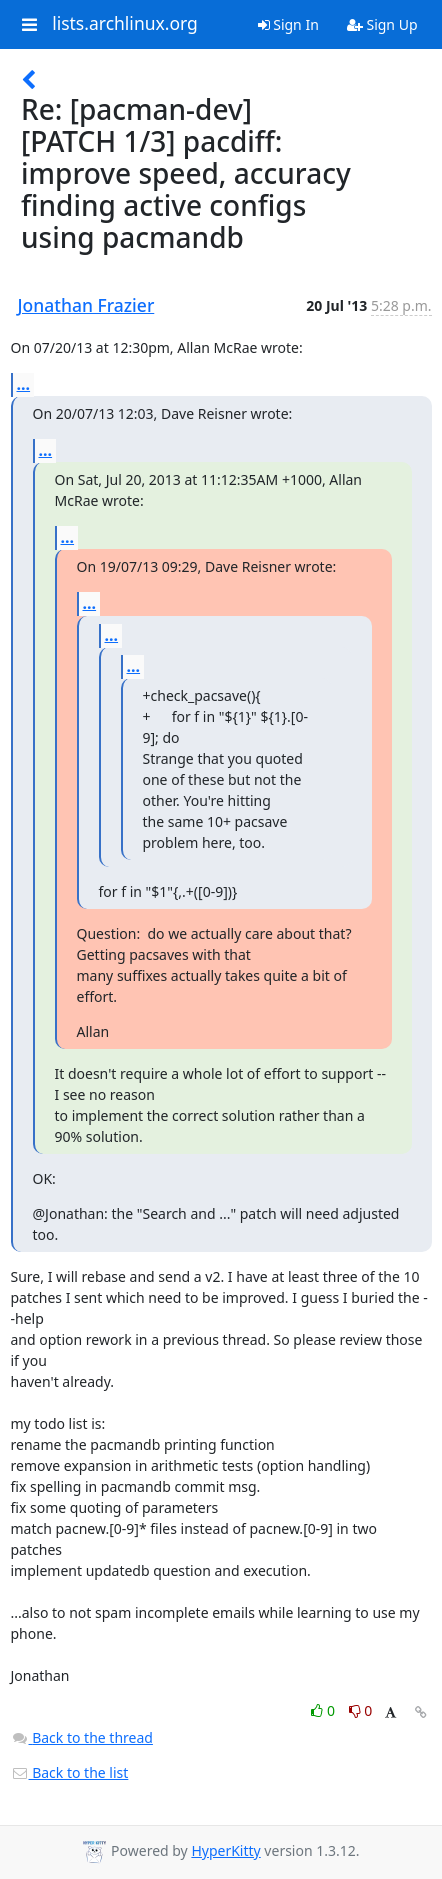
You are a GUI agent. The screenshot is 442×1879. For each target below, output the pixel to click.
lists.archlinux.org (125, 24)
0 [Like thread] (324, 1710)
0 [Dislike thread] (361, 1710)
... (24, 384)
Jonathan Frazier (86, 305)
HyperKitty (225, 1850)
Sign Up (382, 24)
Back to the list (70, 1772)
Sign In (288, 24)
